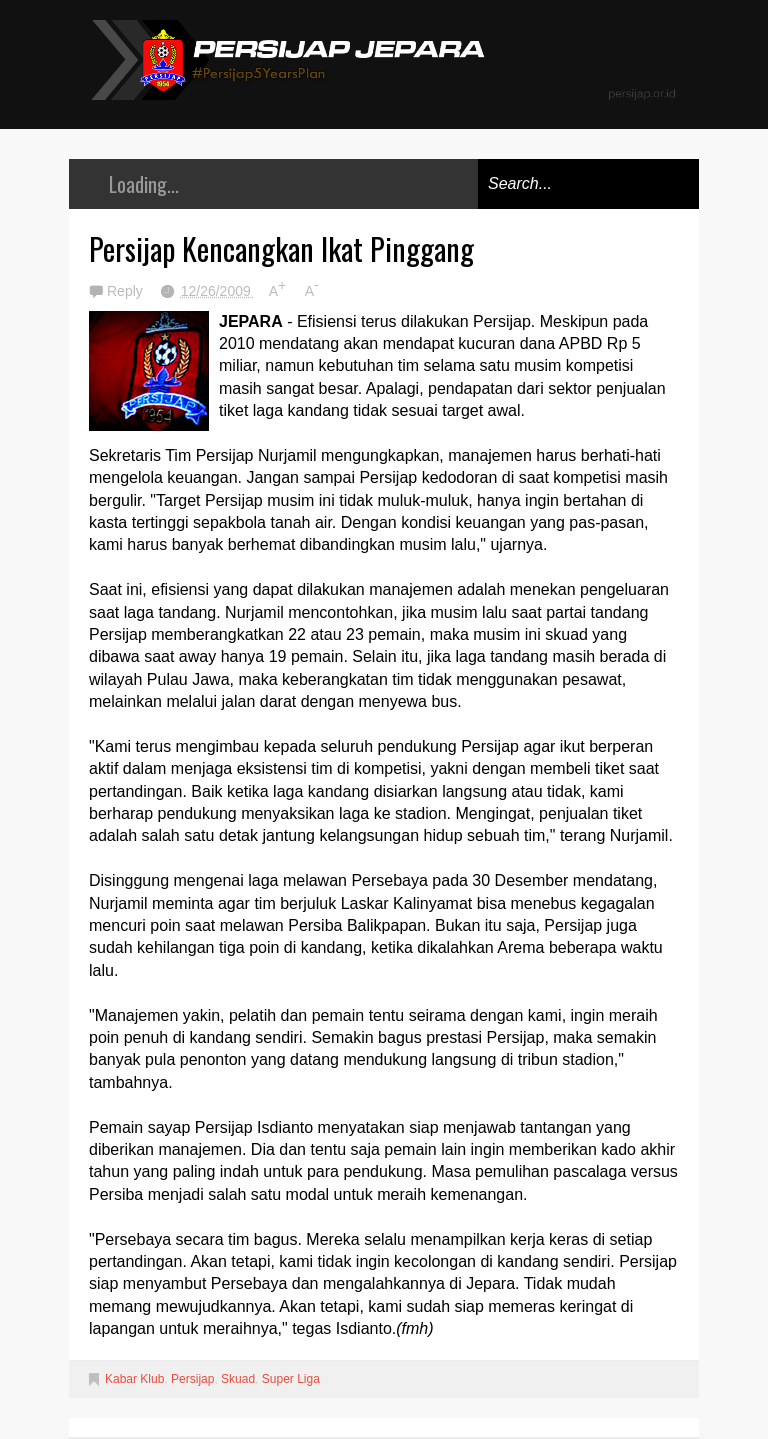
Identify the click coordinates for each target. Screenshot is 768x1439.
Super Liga (291, 1379)
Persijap (192, 1379)
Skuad (238, 1379)
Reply (127, 291)
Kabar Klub (134, 1379)
